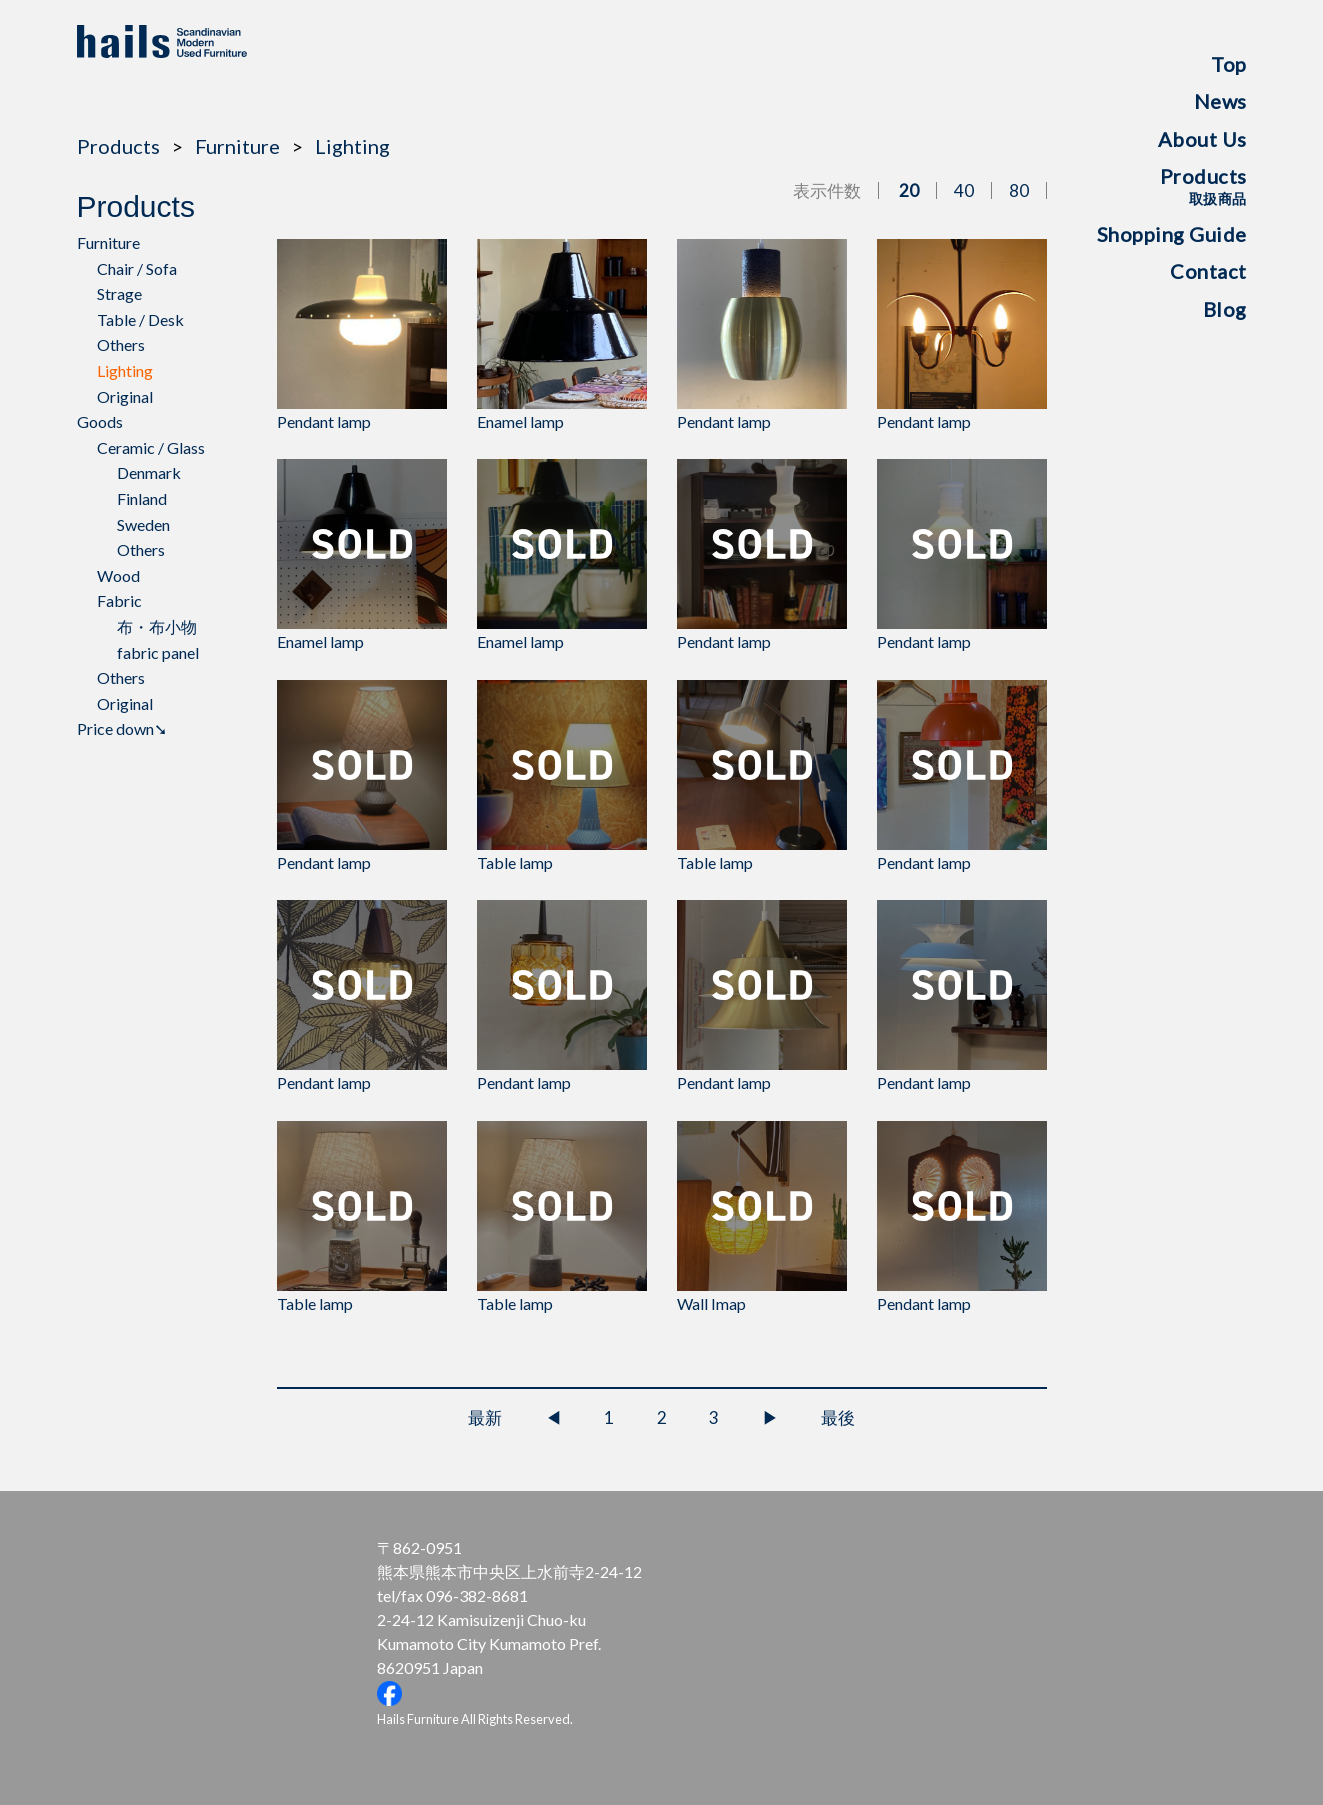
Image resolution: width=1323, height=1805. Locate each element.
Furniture (237, 146)
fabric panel (158, 652)
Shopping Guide (1172, 234)
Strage (119, 293)
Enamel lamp (562, 335)
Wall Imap (762, 1217)
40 (964, 190)
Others (121, 344)
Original (125, 396)
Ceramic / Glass (151, 447)
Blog (1225, 309)
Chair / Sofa (137, 268)
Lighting (352, 146)
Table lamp (562, 776)
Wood (118, 575)
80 (1019, 190)
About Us (1202, 139)
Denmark (149, 472)
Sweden (143, 524)
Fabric (119, 600)
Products (1203, 185)
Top (1229, 64)
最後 (838, 1417)
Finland (142, 498)
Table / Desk (140, 319)
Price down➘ (122, 728)
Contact (1208, 271)
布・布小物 (157, 626)
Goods (100, 421)
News (1220, 101)
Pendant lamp (362, 335)
